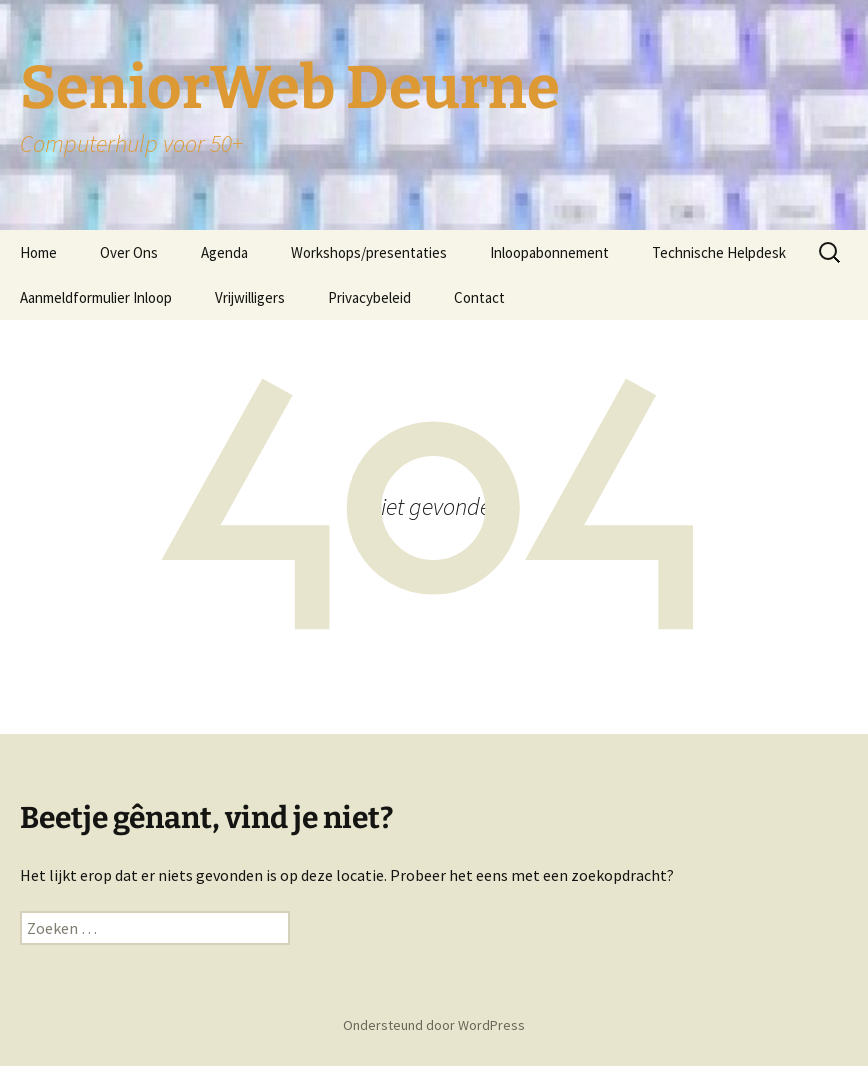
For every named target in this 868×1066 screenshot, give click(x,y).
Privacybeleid (369, 297)
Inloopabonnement (549, 252)
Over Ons (129, 252)
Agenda (224, 252)
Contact (479, 297)
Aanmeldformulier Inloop (96, 297)
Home (38, 252)
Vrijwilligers (250, 297)
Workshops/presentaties (369, 252)
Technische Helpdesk (719, 252)
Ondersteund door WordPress (434, 1025)
